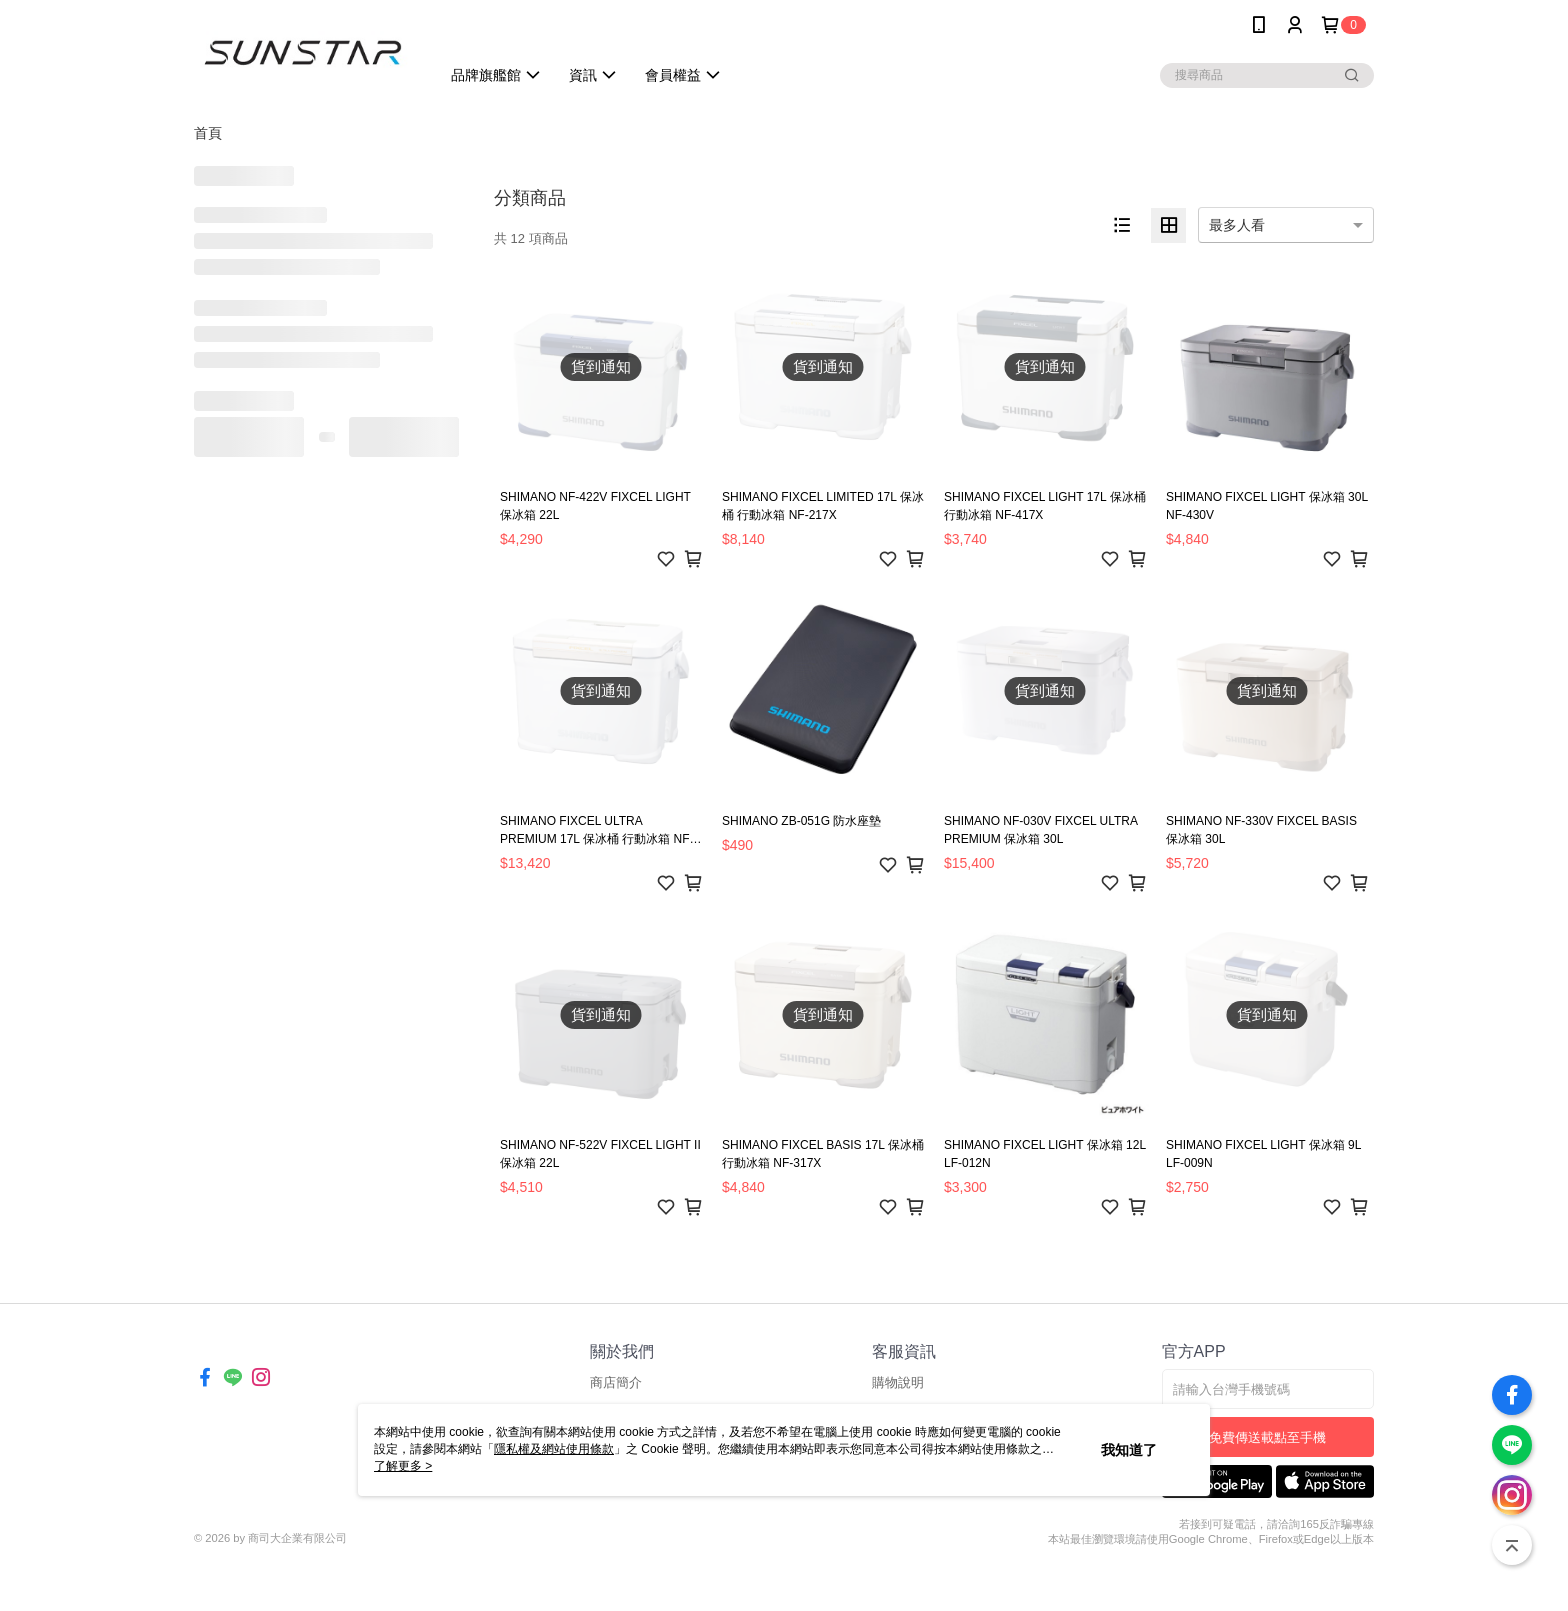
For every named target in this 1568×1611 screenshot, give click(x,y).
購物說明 (898, 1382)
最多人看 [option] (1237, 225)
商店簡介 (616, 1382)
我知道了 (1129, 1450)
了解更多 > (403, 1466)
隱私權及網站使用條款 (554, 1449)
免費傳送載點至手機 (1267, 1437)
